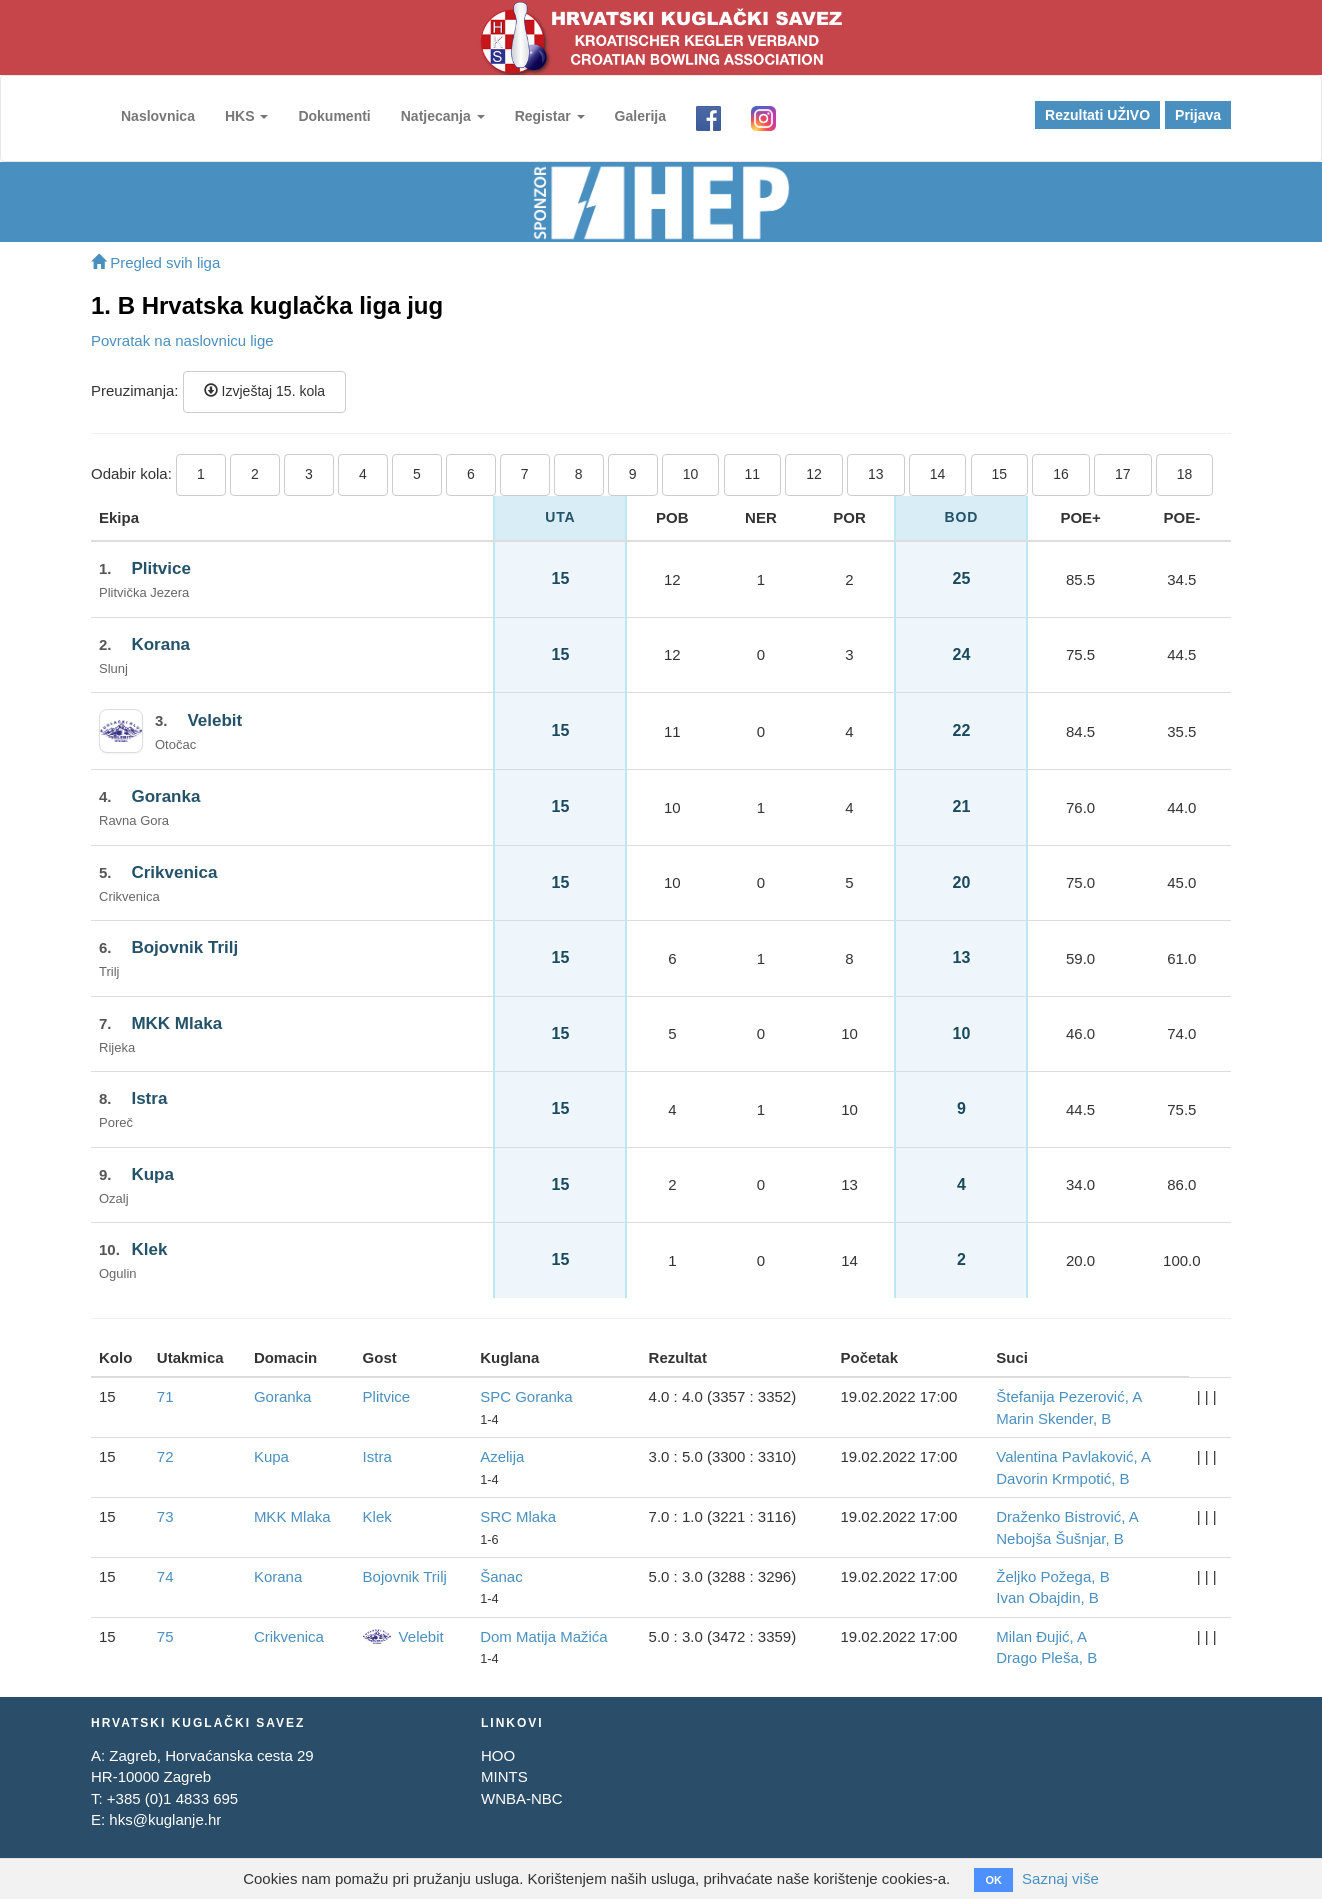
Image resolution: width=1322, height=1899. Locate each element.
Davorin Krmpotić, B (1062, 1478)
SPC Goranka (526, 1396)
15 (1000, 474)
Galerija (640, 116)
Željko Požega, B (1052, 1576)
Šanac (501, 1576)
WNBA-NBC (522, 1798)
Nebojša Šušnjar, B (1060, 1538)
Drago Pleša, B (1046, 1657)
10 (691, 474)
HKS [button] (246, 116)
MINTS (504, 1776)
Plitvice (161, 568)
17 (1123, 474)
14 (938, 474)
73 (165, 1516)
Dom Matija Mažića (544, 1636)
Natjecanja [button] (443, 116)
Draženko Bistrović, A (1067, 1516)
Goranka (165, 796)
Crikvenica (174, 872)
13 (876, 474)
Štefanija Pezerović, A (1069, 1396)
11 (753, 474)
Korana (160, 644)
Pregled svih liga (155, 262)
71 (165, 1396)
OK (993, 1880)
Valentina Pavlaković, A (1073, 1456)
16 (1061, 474)
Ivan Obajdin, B (1047, 1597)
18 (1185, 474)
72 (165, 1456)
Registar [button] (550, 116)
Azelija (502, 1456)
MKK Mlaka (176, 1023)
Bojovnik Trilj (184, 947)
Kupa (152, 1174)
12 (814, 474)
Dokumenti (334, 116)
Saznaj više (1060, 1878)
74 (165, 1576)
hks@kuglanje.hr (165, 1819)
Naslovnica (158, 116)
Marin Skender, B (1053, 1418)
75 (165, 1636)
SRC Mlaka (518, 1516)
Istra (149, 1098)
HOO (498, 1755)
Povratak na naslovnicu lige (182, 340)
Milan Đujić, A (1041, 1636)
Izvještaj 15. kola (264, 391)
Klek (149, 1249)
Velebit (214, 720)
